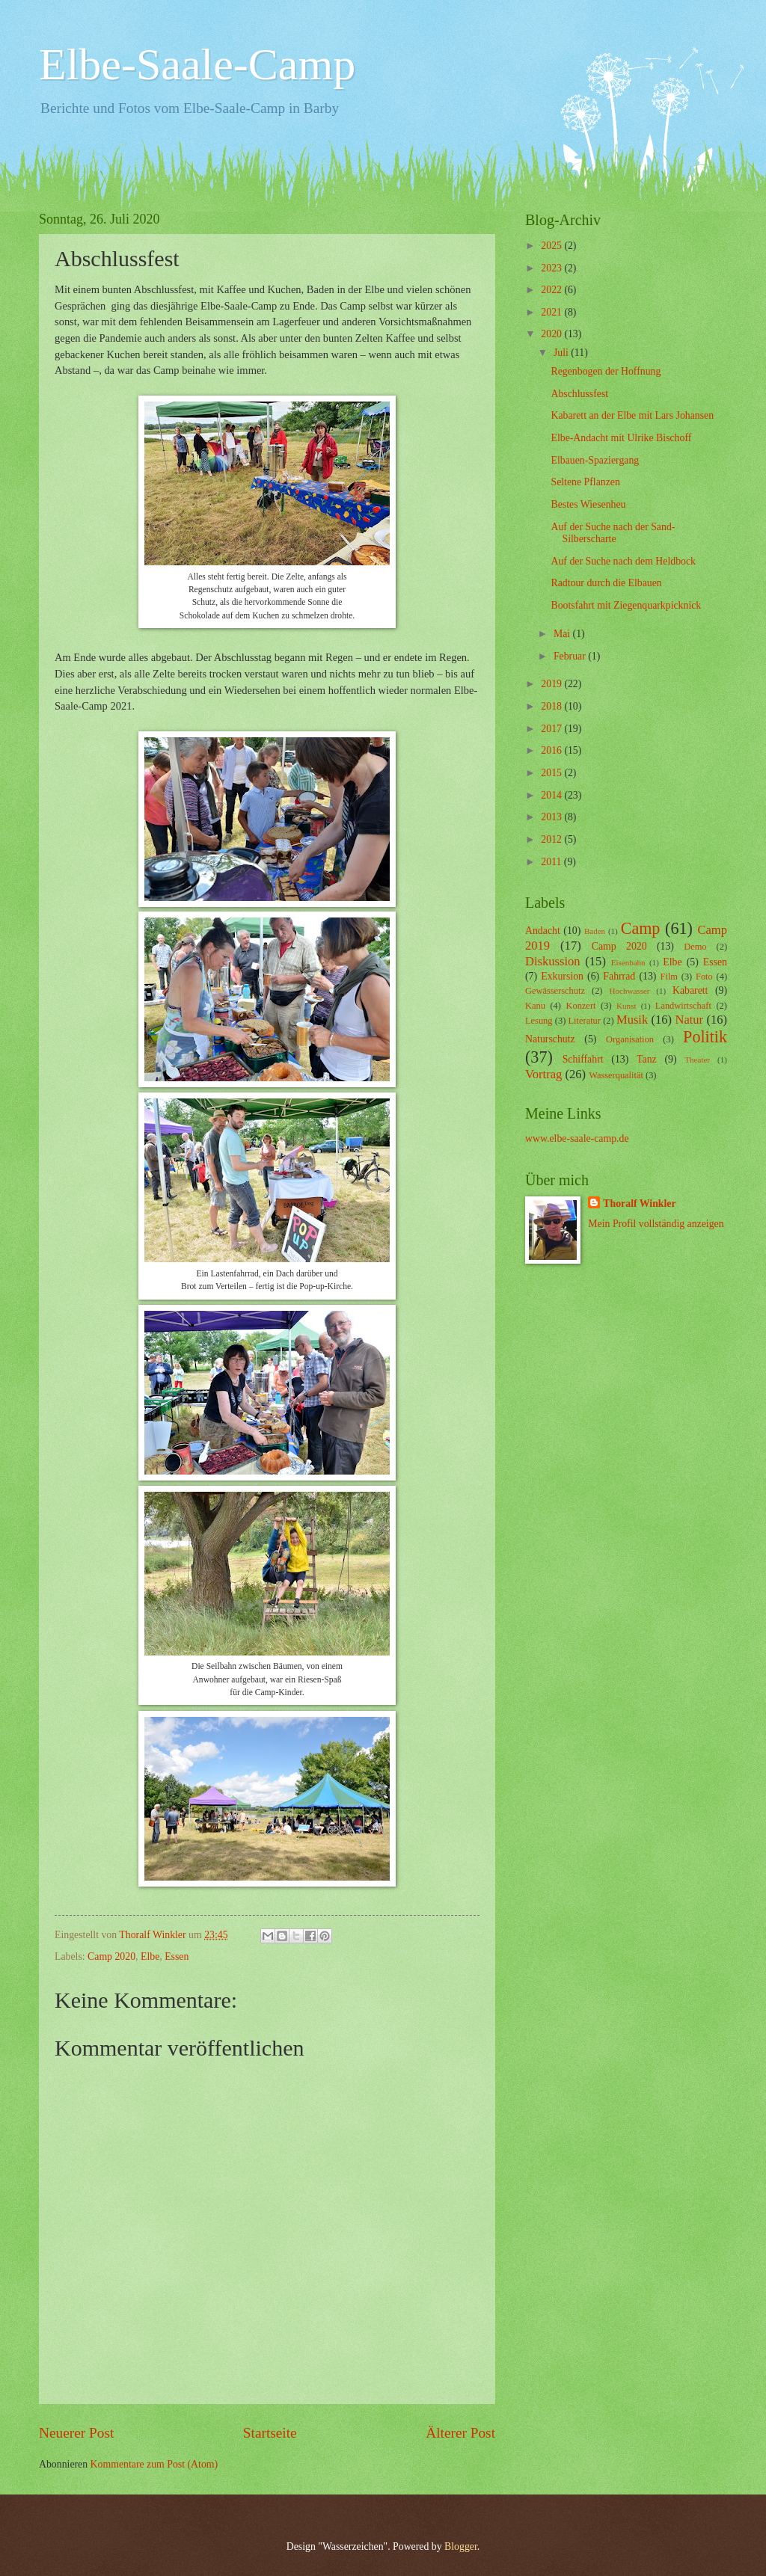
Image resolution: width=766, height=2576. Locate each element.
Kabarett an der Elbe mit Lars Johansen (632, 415)
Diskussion (552, 961)
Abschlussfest (579, 393)
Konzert (581, 1005)
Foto (704, 976)
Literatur (585, 1020)
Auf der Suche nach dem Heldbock (623, 561)
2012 (552, 839)
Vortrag (543, 1074)
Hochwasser (630, 990)
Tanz (647, 1059)
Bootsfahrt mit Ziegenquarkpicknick (626, 605)
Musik (632, 1019)
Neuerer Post (76, 2433)
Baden (594, 930)
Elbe (150, 1956)
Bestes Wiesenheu (588, 504)
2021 (552, 312)
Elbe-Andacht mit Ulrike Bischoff (621, 437)
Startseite (270, 2433)
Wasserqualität (616, 1075)
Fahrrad (619, 976)
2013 (552, 817)
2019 (552, 683)
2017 (552, 728)
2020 (552, 333)
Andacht (542, 930)
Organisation (630, 1039)
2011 (552, 861)
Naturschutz (550, 1039)
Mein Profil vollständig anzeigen (655, 1223)
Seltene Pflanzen (585, 482)
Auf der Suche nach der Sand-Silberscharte (613, 533)
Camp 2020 (111, 1956)
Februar (571, 656)
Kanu (535, 1005)
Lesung (539, 1020)
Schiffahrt (583, 1059)
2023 (552, 268)
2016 (552, 750)
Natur (689, 1019)
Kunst (626, 1005)
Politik (705, 1036)
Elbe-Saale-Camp (197, 64)
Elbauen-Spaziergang (595, 460)
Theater (697, 1059)
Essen (177, 1956)
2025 (552, 245)
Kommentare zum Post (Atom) (154, 2464)
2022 (552, 289)
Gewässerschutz (555, 991)
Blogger (460, 2546)
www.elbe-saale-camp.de (577, 1138)
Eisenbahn (628, 962)
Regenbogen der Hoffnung (606, 371)
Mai (563, 633)
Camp (641, 928)
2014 (552, 795)
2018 (552, 706)
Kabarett (690, 990)
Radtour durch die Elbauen (606, 582)
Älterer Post (460, 2433)
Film (669, 976)
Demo (695, 946)
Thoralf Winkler (639, 1203)
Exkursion (562, 976)
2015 (552, 772)
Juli (562, 352)
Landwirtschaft (683, 1005)
